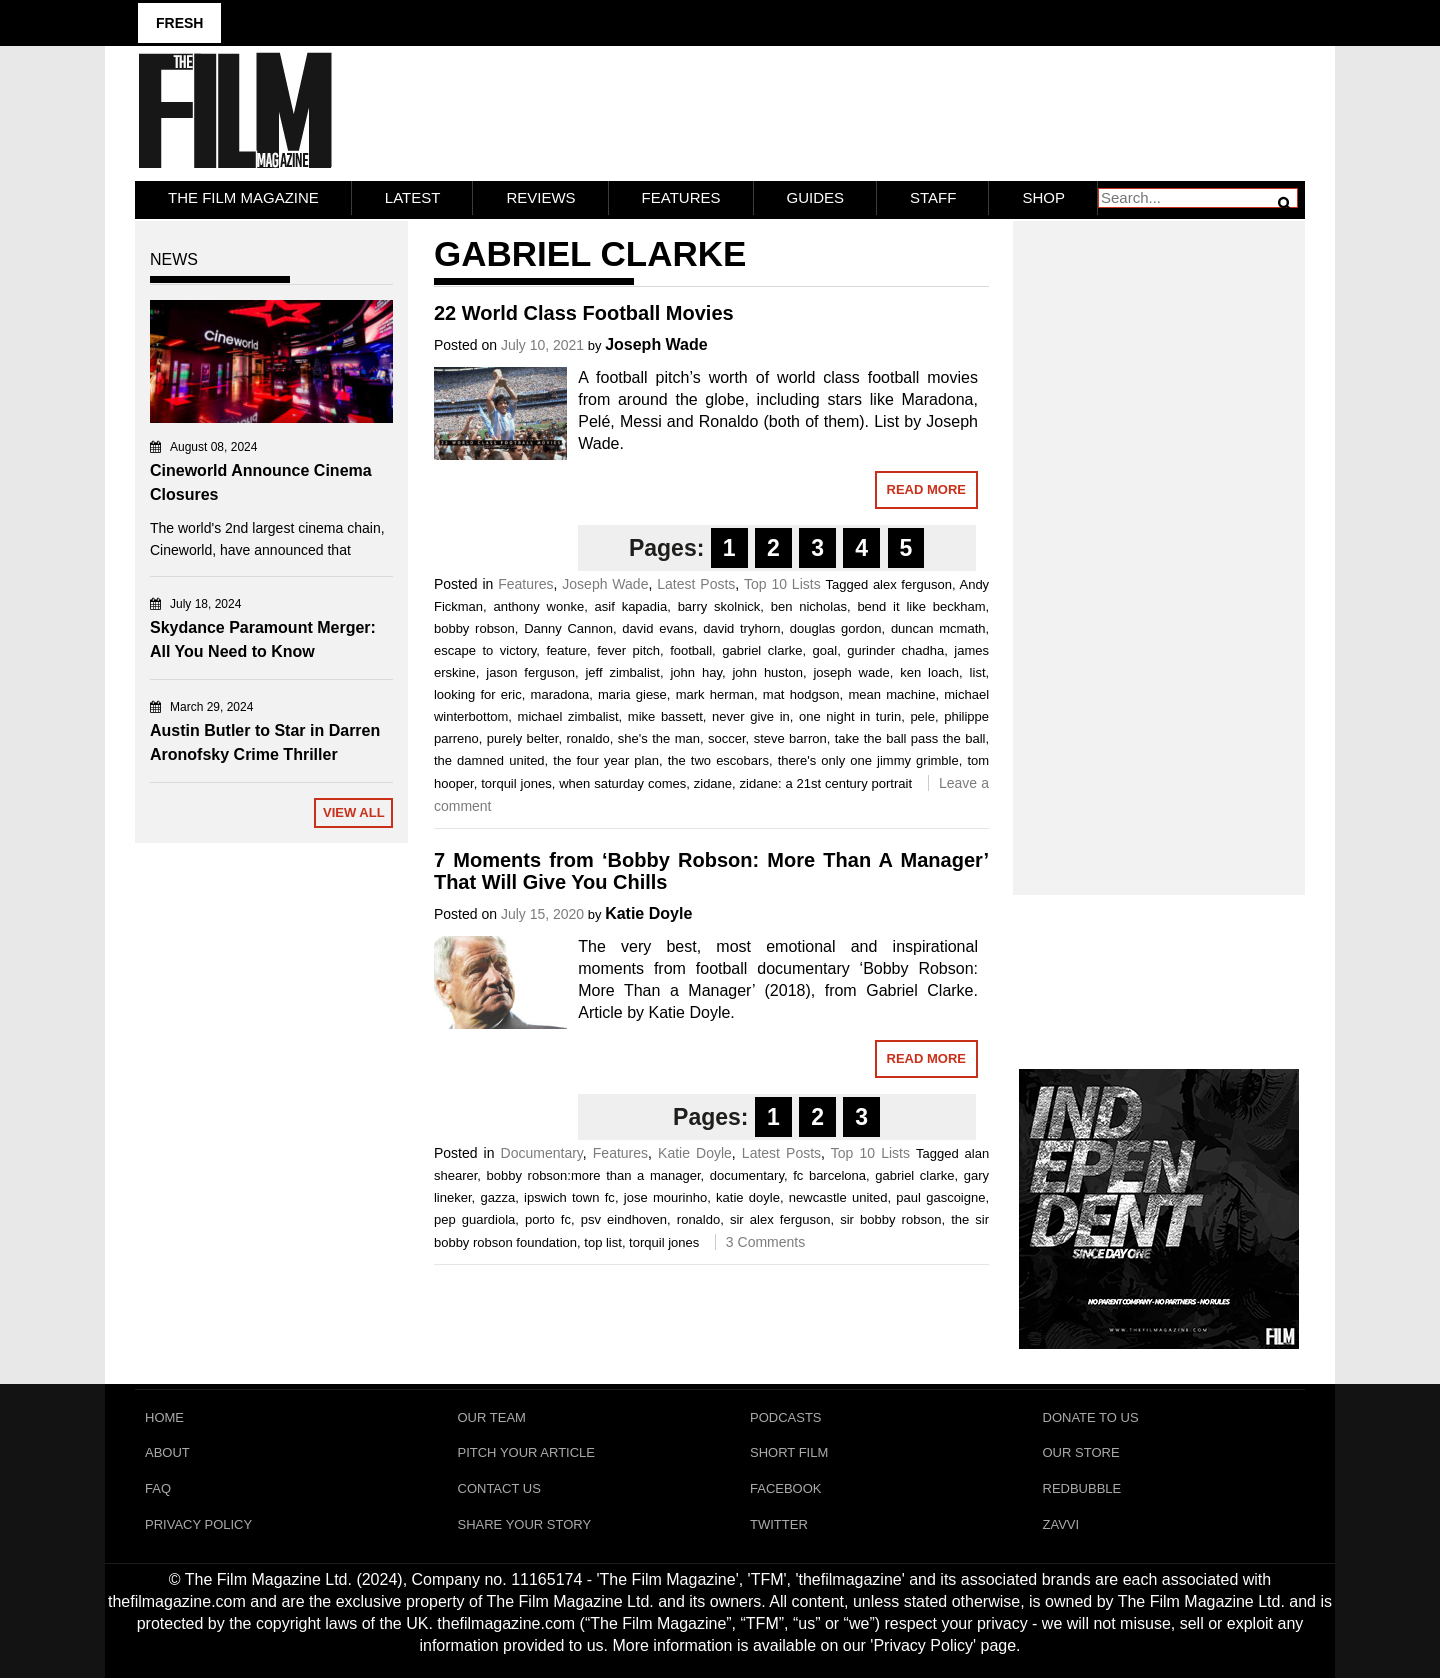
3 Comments (765, 1242)
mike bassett (665, 716)
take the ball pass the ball (910, 738)
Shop (1043, 197)
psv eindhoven (624, 1219)
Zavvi (1061, 1525)
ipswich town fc (569, 1197)
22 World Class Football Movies (584, 313)
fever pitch (628, 650)
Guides (816, 197)
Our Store (1081, 1453)
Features (681, 197)
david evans (658, 628)
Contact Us (499, 1489)
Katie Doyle (648, 913)
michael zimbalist (568, 716)
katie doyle (748, 1197)
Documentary (542, 1153)
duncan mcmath (938, 628)
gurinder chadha (895, 650)
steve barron (790, 738)
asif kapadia (631, 606)
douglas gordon (836, 628)
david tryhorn (741, 628)
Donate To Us (1091, 1417)
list (978, 672)
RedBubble (1082, 1489)
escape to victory (485, 650)
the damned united (489, 760)
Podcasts (786, 1417)
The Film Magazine (243, 197)
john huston (767, 672)
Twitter (779, 1525)
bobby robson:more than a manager (594, 1175)
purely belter (523, 738)
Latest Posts (696, 584)
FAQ (158, 1489)
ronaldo (587, 738)
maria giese (632, 694)
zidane (713, 783)
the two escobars (718, 760)
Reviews (540, 197)
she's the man (659, 738)
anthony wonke (539, 606)
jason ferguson (530, 672)
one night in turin (850, 716)
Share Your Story (525, 1525)
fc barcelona (829, 1175)
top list (603, 1242)
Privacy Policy (198, 1525)
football (691, 650)
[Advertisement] (1159, 536)
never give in (751, 716)
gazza (497, 1197)
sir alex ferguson (780, 1219)
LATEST (413, 197)
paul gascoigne (940, 1197)
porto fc (548, 1219)
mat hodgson (801, 694)
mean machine (891, 694)
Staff (933, 197)
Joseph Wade (656, 344)
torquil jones (516, 783)
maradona (560, 694)
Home (164, 1417)
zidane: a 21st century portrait (826, 783)
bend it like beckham (921, 606)
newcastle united (838, 1197)
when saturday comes (622, 783)
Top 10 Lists (782, 584)
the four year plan (606, 760)
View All (354, 812)
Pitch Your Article (527, 1453)
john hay (695, 672)
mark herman (715, 694)
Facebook (786, 1489)
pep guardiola (474, 1219)
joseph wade (851, 672)
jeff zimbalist (622, 672)
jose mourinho (665, 1197)
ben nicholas (809, 606)
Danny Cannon (568, 628)
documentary (747, 1175)
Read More (926, 489)
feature (567, 650)
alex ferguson (912, 584)
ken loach (929, 672)
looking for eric (478, 694)
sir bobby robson (890, 1219)
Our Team (492, 1417)
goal (825, 650)
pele (922, 716)
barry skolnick (719, 606)
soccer (727, 738)
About (167, 1453)
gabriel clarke (762, 650)
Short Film (789, 1453)
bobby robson (474, 628)
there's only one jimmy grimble (868, 760)
